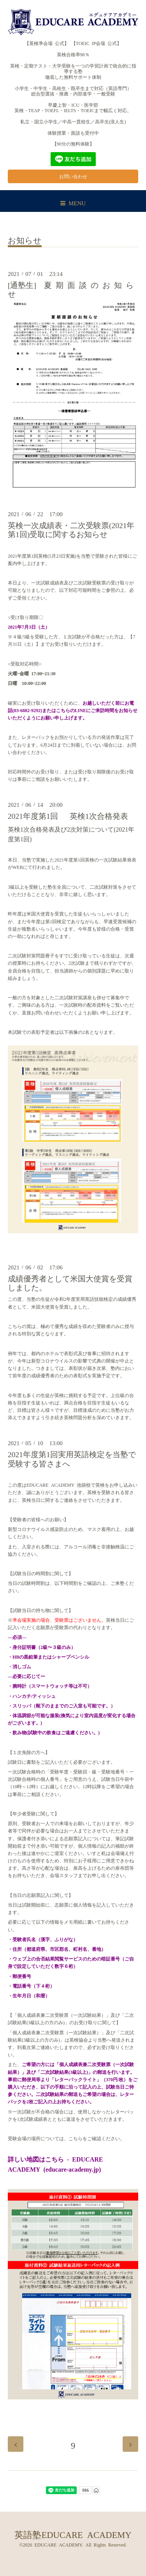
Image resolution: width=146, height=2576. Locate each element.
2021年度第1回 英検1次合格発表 (68, 815)
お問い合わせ (73, 176)
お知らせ (25, 240)
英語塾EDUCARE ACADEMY (72, 2534)
